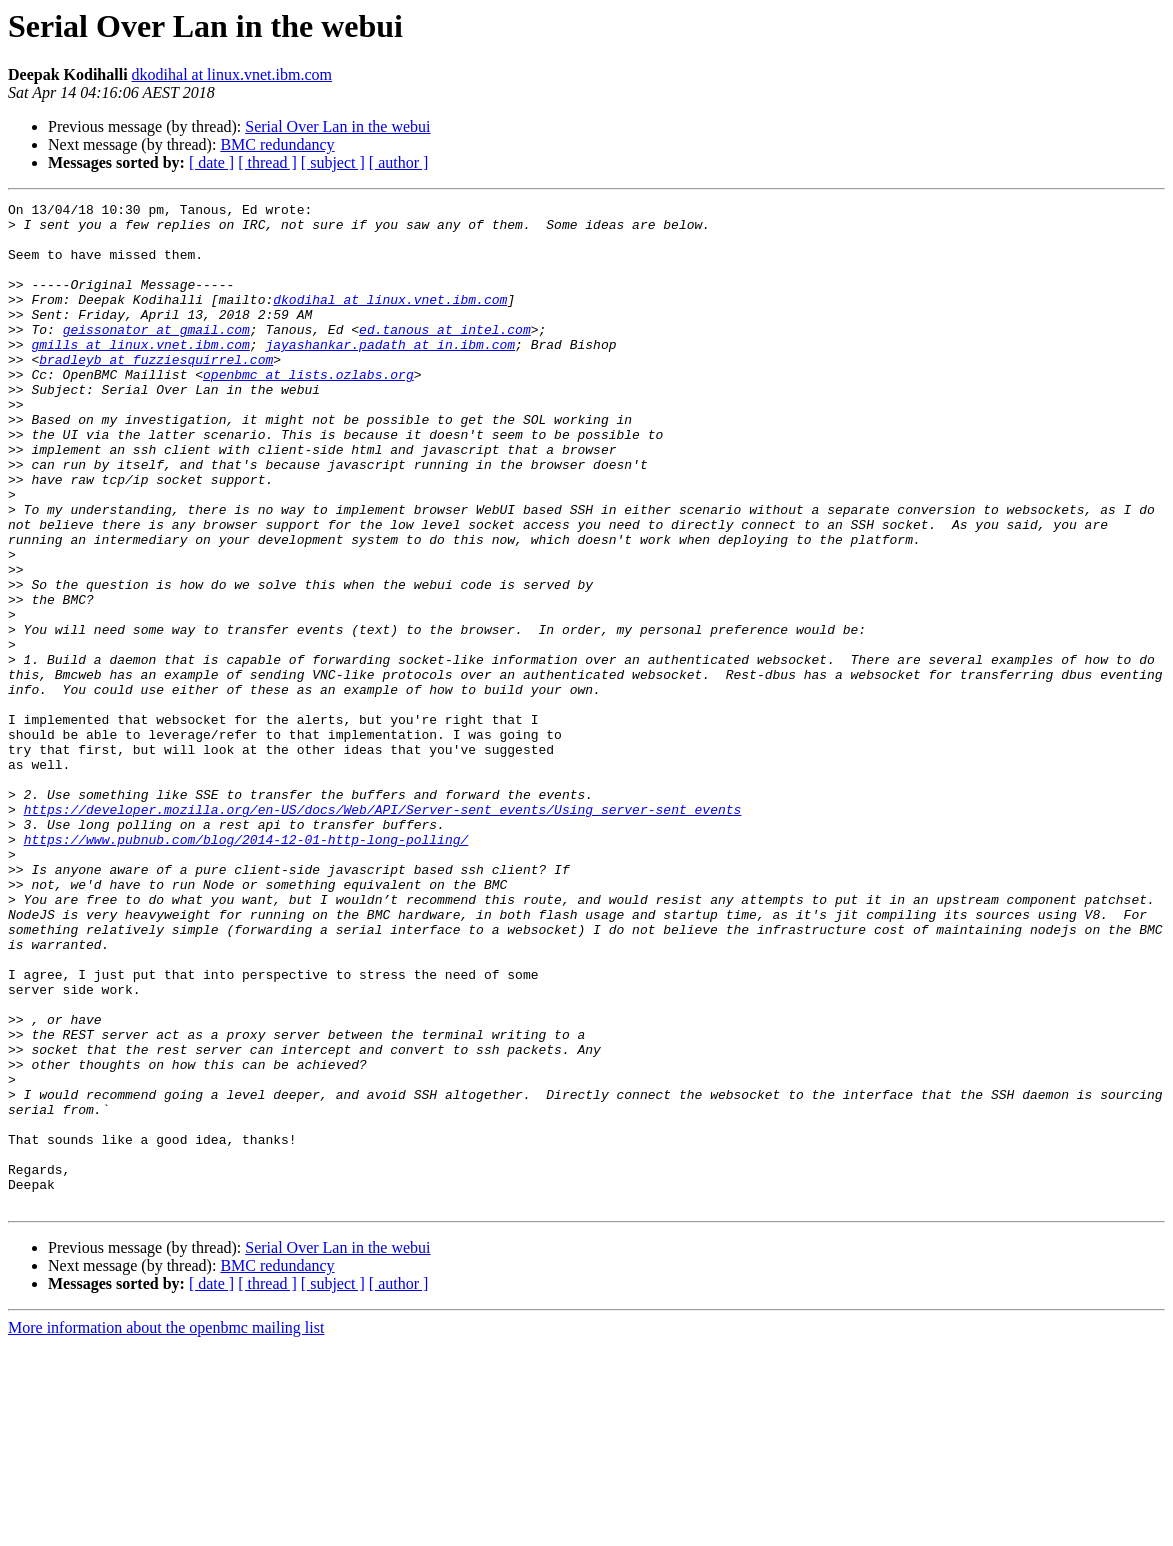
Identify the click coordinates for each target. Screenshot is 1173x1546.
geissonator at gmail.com (156, 356)
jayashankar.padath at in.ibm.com (390, 374)
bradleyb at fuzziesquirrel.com (156, 392)
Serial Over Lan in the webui (337, 126)
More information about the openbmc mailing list (166, 1528)
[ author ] (399, 162)
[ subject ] (333, 162)
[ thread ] (267, 162)
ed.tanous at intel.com (445, 356)
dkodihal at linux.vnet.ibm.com (232, 74)
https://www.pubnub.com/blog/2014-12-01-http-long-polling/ (246, 968)
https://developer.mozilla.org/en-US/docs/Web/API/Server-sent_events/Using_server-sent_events (383, 932)
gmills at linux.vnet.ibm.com (140, 374)
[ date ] (211, 162)
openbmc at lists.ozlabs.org (308, 410)
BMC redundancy (277, 144)
